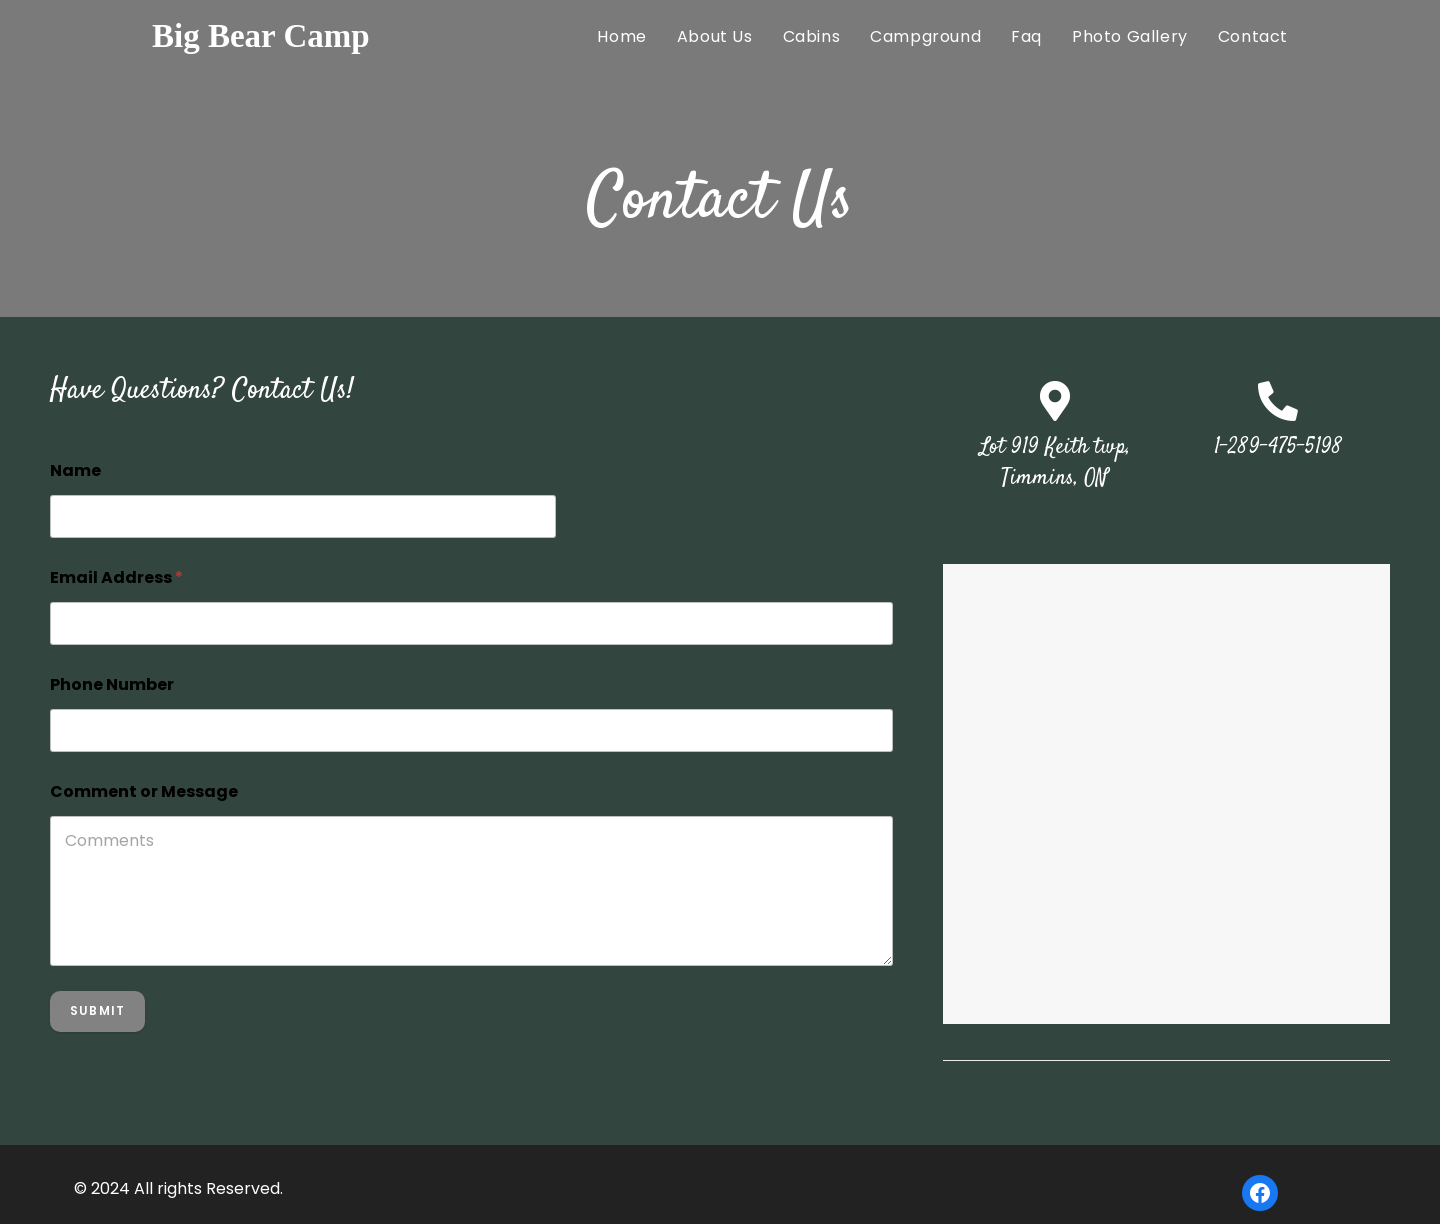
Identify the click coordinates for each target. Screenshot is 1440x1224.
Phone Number (112, 684)
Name (75, 470)
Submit (97, 1010)
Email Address (116, 577)
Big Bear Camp (261, 36)
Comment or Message (144, 791)
